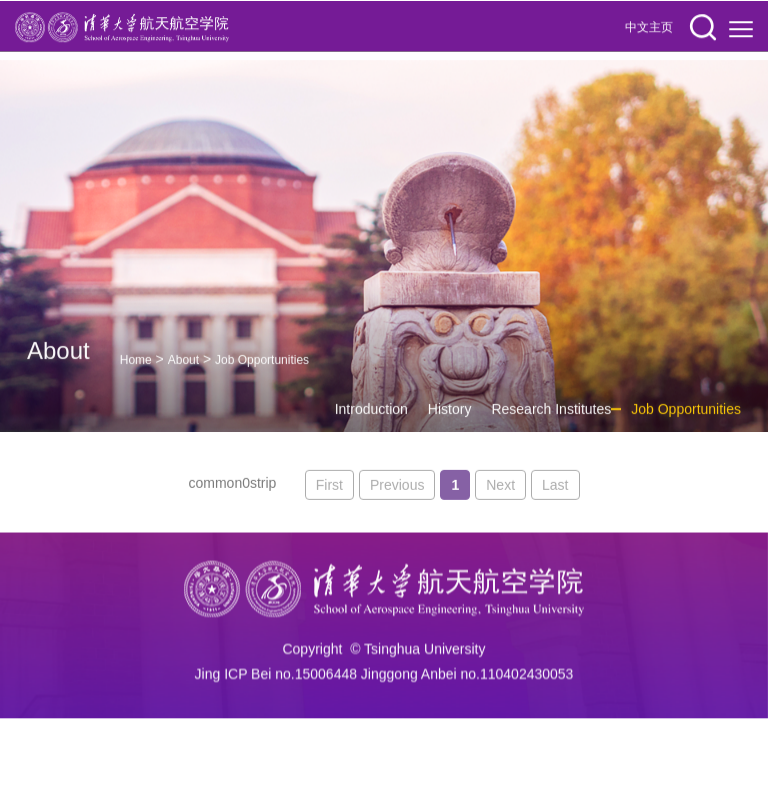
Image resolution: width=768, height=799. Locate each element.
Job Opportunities (262, 369)
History (450, 419)
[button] (703, 28)
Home (136, 369)
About (183, 369)
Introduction (371, 419)
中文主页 (649, 28)
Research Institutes (551, 419)
